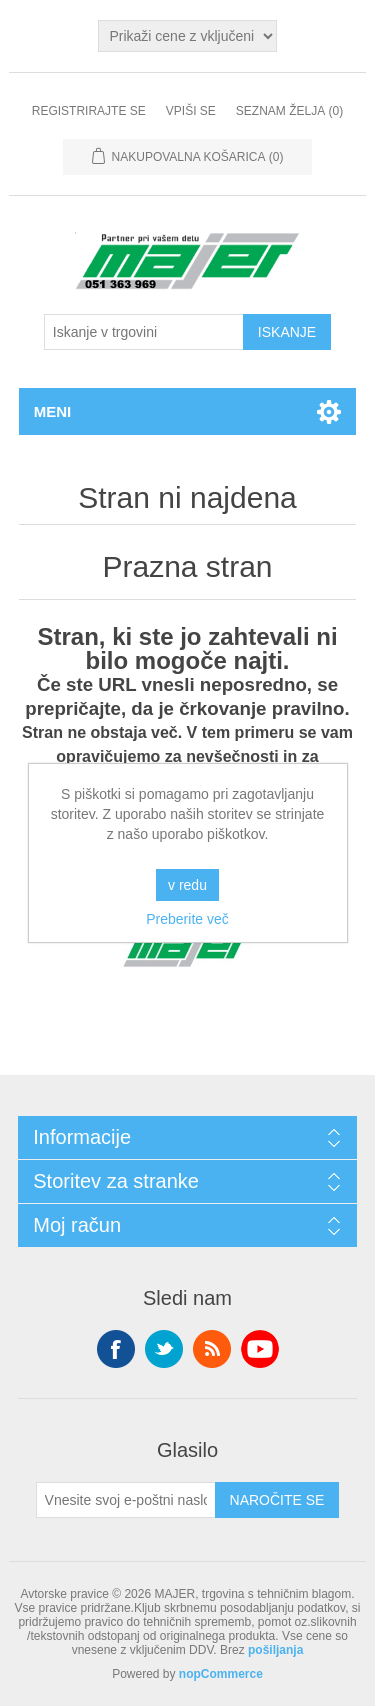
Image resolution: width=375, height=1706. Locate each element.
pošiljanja (275, 1650)
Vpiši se (191, 111)
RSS (212, 1349)
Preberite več (187, 919)
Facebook (116, 1349)
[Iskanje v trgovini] (144, 332)
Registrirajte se (89, 111)
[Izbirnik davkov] (187, 36)
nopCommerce (221, 1674)
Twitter (164, 1349)
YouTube (260, 1349)
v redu (187, 885)
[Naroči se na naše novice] (126, 1500)
